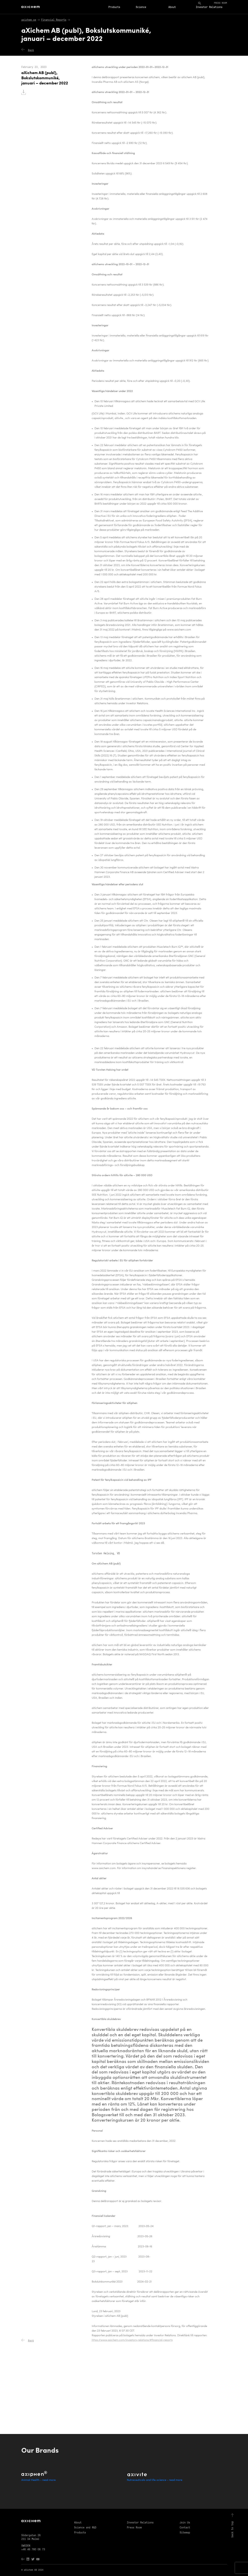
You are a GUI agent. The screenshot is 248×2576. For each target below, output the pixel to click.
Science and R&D (85, 2527)
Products (114, 7)
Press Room (134, 2527)
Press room (220, 2)
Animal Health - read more (38, 2480)
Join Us (185, 2522)
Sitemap (185, 2532)
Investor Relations (209, 7)
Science (141, 7)
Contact (185, 2527)
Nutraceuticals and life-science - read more (154, 2480)
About (172, 7)
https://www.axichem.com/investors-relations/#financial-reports (132, 2340)
